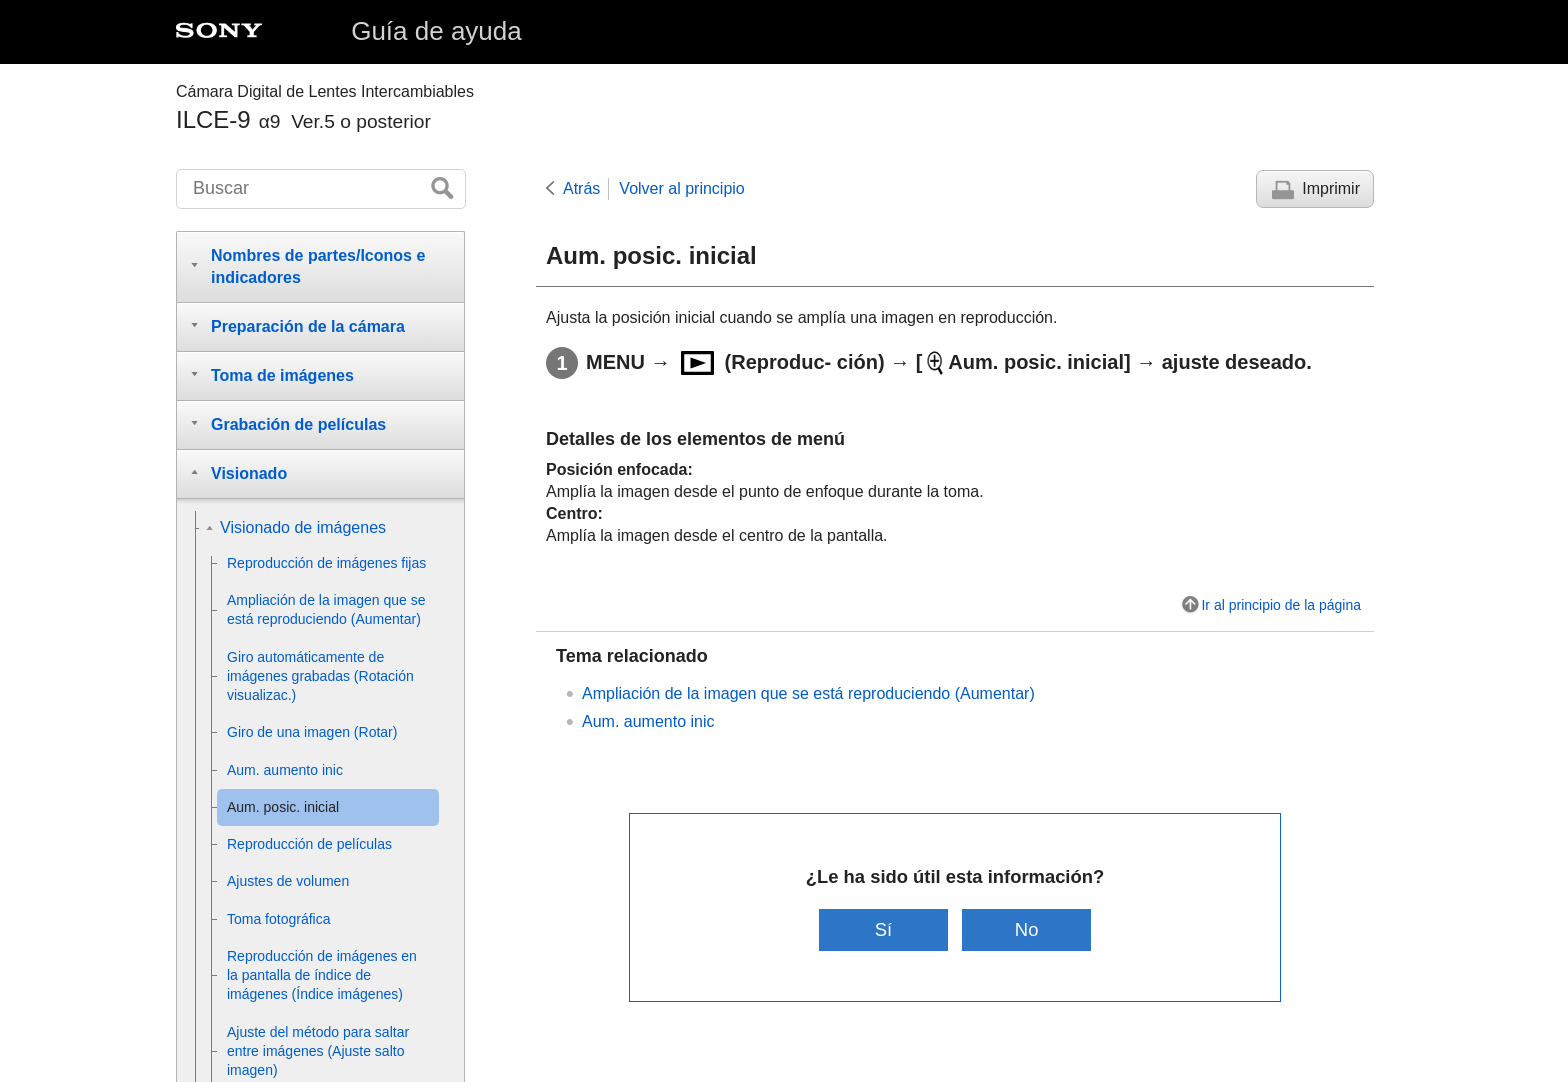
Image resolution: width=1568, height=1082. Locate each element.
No (1027, 929)
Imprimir (1331, 188)
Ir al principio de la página (1281, 605)
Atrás (581, 188)
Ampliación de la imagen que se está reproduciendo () (808, 693)
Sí (883, 929)
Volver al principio (681, 188)
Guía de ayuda (436, 31)
